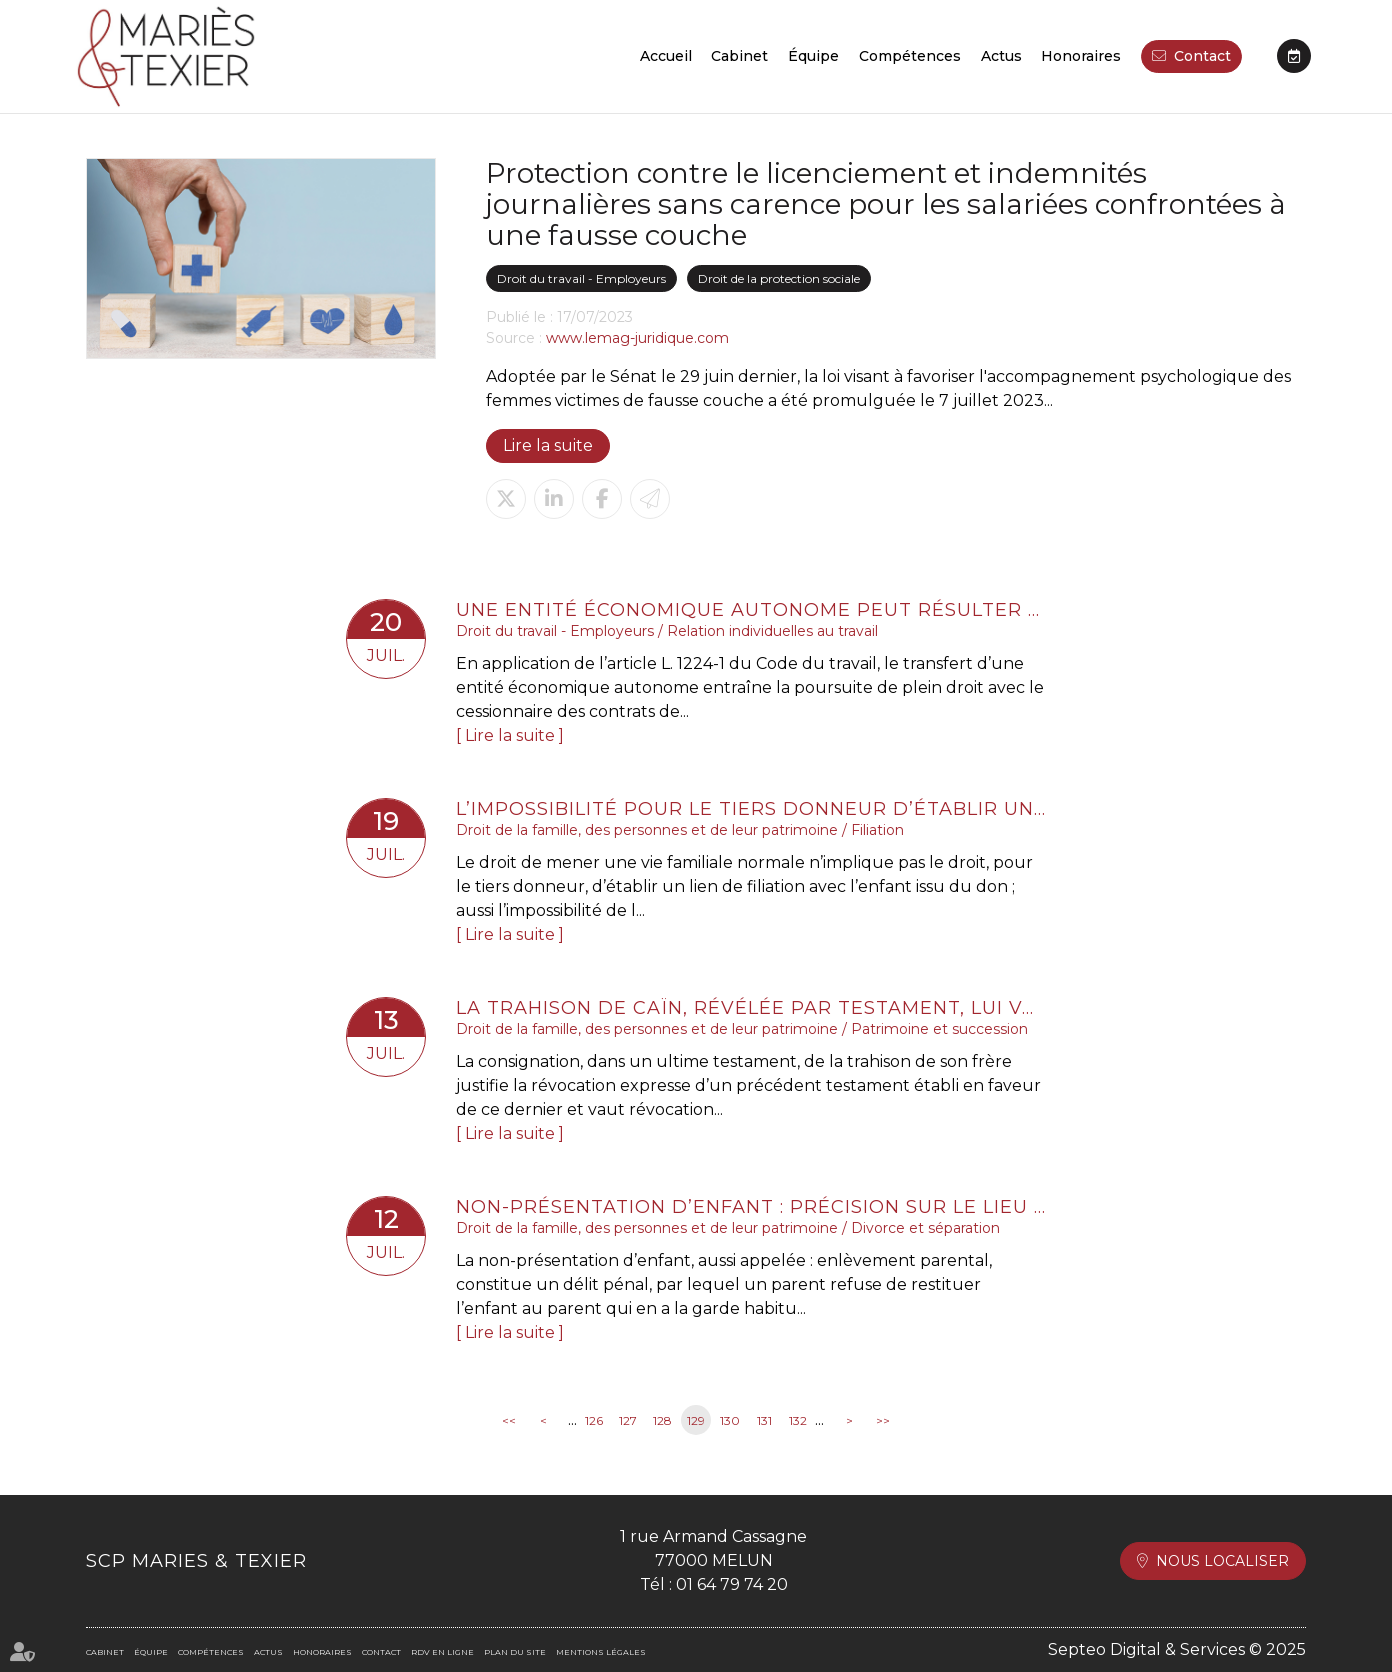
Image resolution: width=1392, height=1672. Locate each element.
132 (798, 1420)
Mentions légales (601, 1652)
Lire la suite (548, 445)
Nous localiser (1222, 1561)
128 (662, 1420)
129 (696, 1420)
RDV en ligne (1294, 56)
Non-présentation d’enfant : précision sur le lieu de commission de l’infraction (751, 1207)
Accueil (666, 56)
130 (730, 1420)
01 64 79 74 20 (732, 1584)
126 (594, 1420)
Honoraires (1081, 56)
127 (628, 1420)
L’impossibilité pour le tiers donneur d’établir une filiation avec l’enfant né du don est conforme (751, 809)
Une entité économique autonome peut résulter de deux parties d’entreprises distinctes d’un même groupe (751, 610)
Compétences (910, 56)
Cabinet (739, 56)
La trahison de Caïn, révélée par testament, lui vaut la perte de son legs (751, 1008)
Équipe (813, 56)
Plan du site (515, 1652)
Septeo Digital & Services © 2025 (1177, 1649)
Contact (1202, 56)
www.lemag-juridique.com (637, 338)
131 (764, 1420)
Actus (1001, 56)
